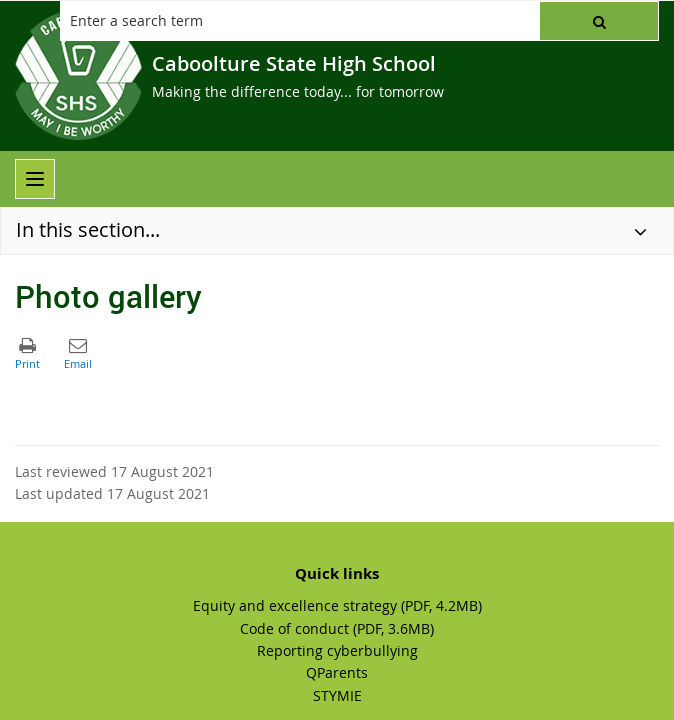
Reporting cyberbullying (337, 650)
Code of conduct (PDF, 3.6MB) (337, 628)
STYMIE (337, 695)
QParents (337, 672)
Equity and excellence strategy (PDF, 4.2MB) (337, 605)
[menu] (35, 179)
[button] (599, 21)
